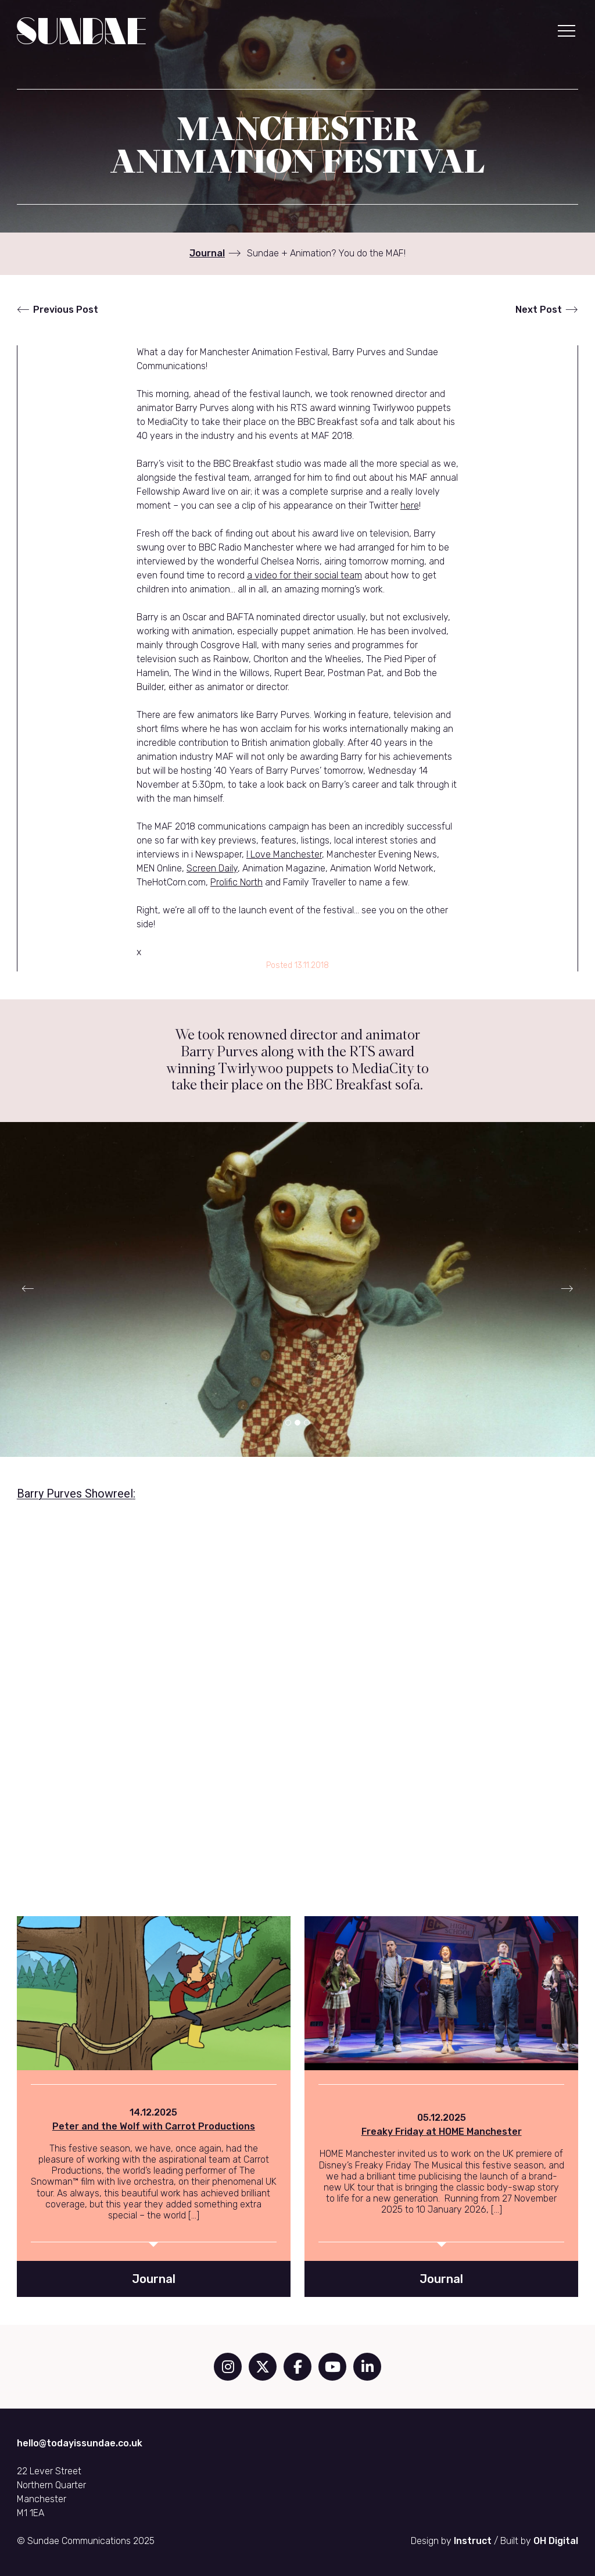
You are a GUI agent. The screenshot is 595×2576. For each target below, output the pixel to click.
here (409, 505)
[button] (566, 30)
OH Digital (555, 2540)
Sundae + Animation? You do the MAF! (326, 253)
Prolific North (236, 882)
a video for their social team (304, 575)
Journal (207, 253)
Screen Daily (212, 868)
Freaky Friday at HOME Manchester (441, 2131)
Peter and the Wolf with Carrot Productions (153, 2126)
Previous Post (65, 309)
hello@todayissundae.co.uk (79, 2443)
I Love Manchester (284, 854)
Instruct (473, 2540)
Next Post (538, 309)
